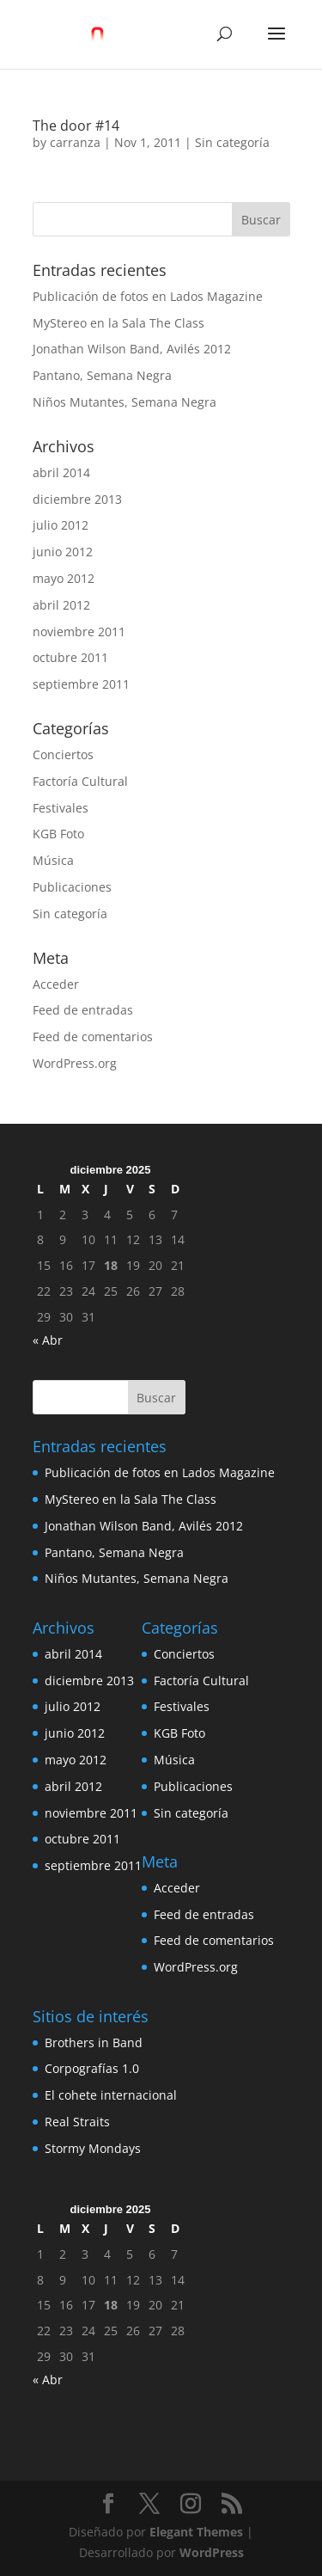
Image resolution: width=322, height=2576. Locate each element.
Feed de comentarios (93, 1036)
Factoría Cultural (80, 781)
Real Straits (77, 2121)
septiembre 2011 (81, 684)
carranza (75, 142)
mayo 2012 (63, 578)
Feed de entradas (83, 1010)
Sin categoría (232, 142)
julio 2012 (60, 525)
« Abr (48, 1340)
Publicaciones (72, 887)
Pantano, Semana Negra (102, 375)
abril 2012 (61, 605)
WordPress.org (75, 1063)
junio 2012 (63, 551)
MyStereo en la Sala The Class (118, 323)
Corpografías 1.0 (92, 2068)
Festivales (60, 808)
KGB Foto (58, 833)
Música (53, 860)
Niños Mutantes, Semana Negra (124, 402)
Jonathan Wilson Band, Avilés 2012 (132, 348)
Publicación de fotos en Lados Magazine (148, 296)
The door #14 (76, 125)
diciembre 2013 (77, 499)
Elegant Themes (196, 2532)
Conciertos (63, 754)
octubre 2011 (70, 657)
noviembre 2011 (79, 631)
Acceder (56, 984)
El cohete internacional (111, 2095)
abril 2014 (61, 472)
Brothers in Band (94, 2042)
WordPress (211, 2552)
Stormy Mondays (93, 2148)
